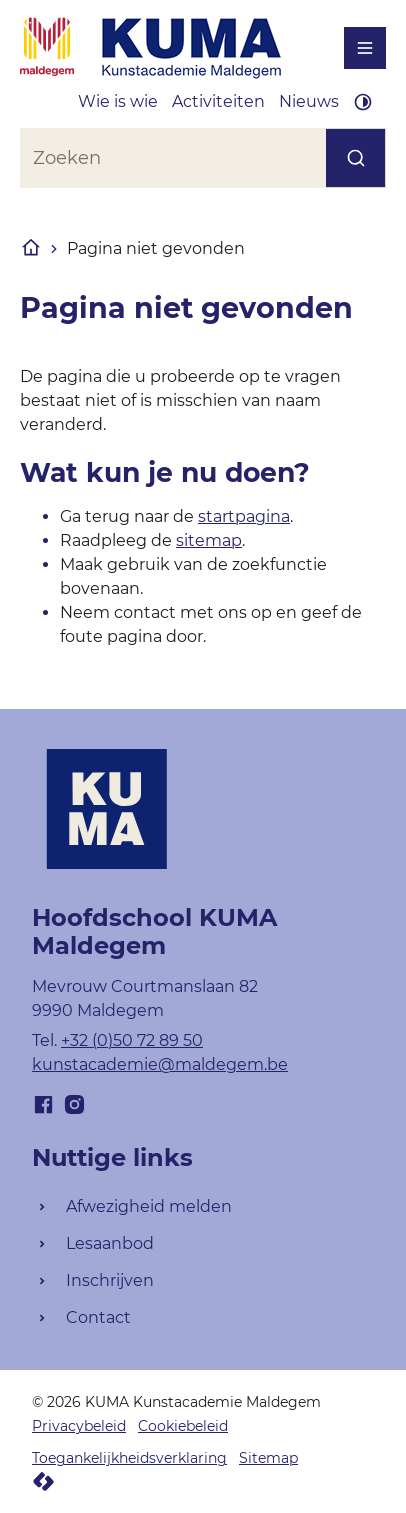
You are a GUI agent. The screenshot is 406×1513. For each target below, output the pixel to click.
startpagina (244, 516)
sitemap (209, 540)
